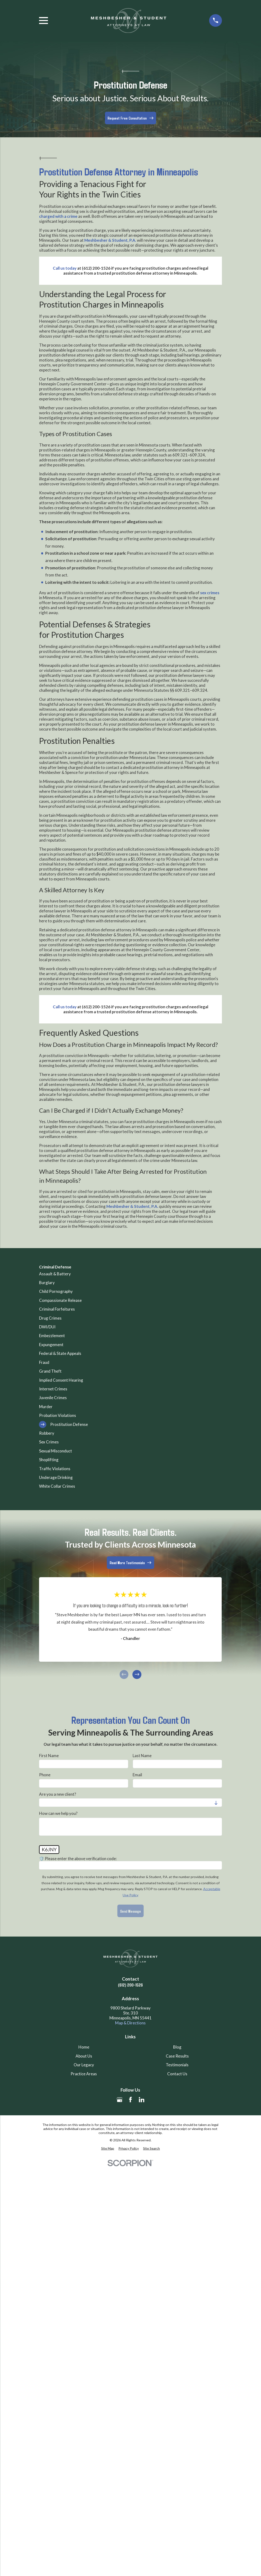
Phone (44, 1775)
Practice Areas (84, 2073)
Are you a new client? (57, 1794)
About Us (84, 2056)
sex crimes (209, 592)
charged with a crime (58, 216)
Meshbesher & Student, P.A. (110, 240)
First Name (49, 1755)
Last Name (142, 1755)
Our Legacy (84, 2064)
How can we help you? (58, 1813)
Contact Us (177, 2073)
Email (137, 1775)
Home (83, 2047)
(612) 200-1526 (130, 1984)
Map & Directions (130, 2022)
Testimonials (177, 2064)
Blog (177, 2047)
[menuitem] (130, 1273)
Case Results (177, 2056)
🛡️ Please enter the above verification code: (78, 1858)
